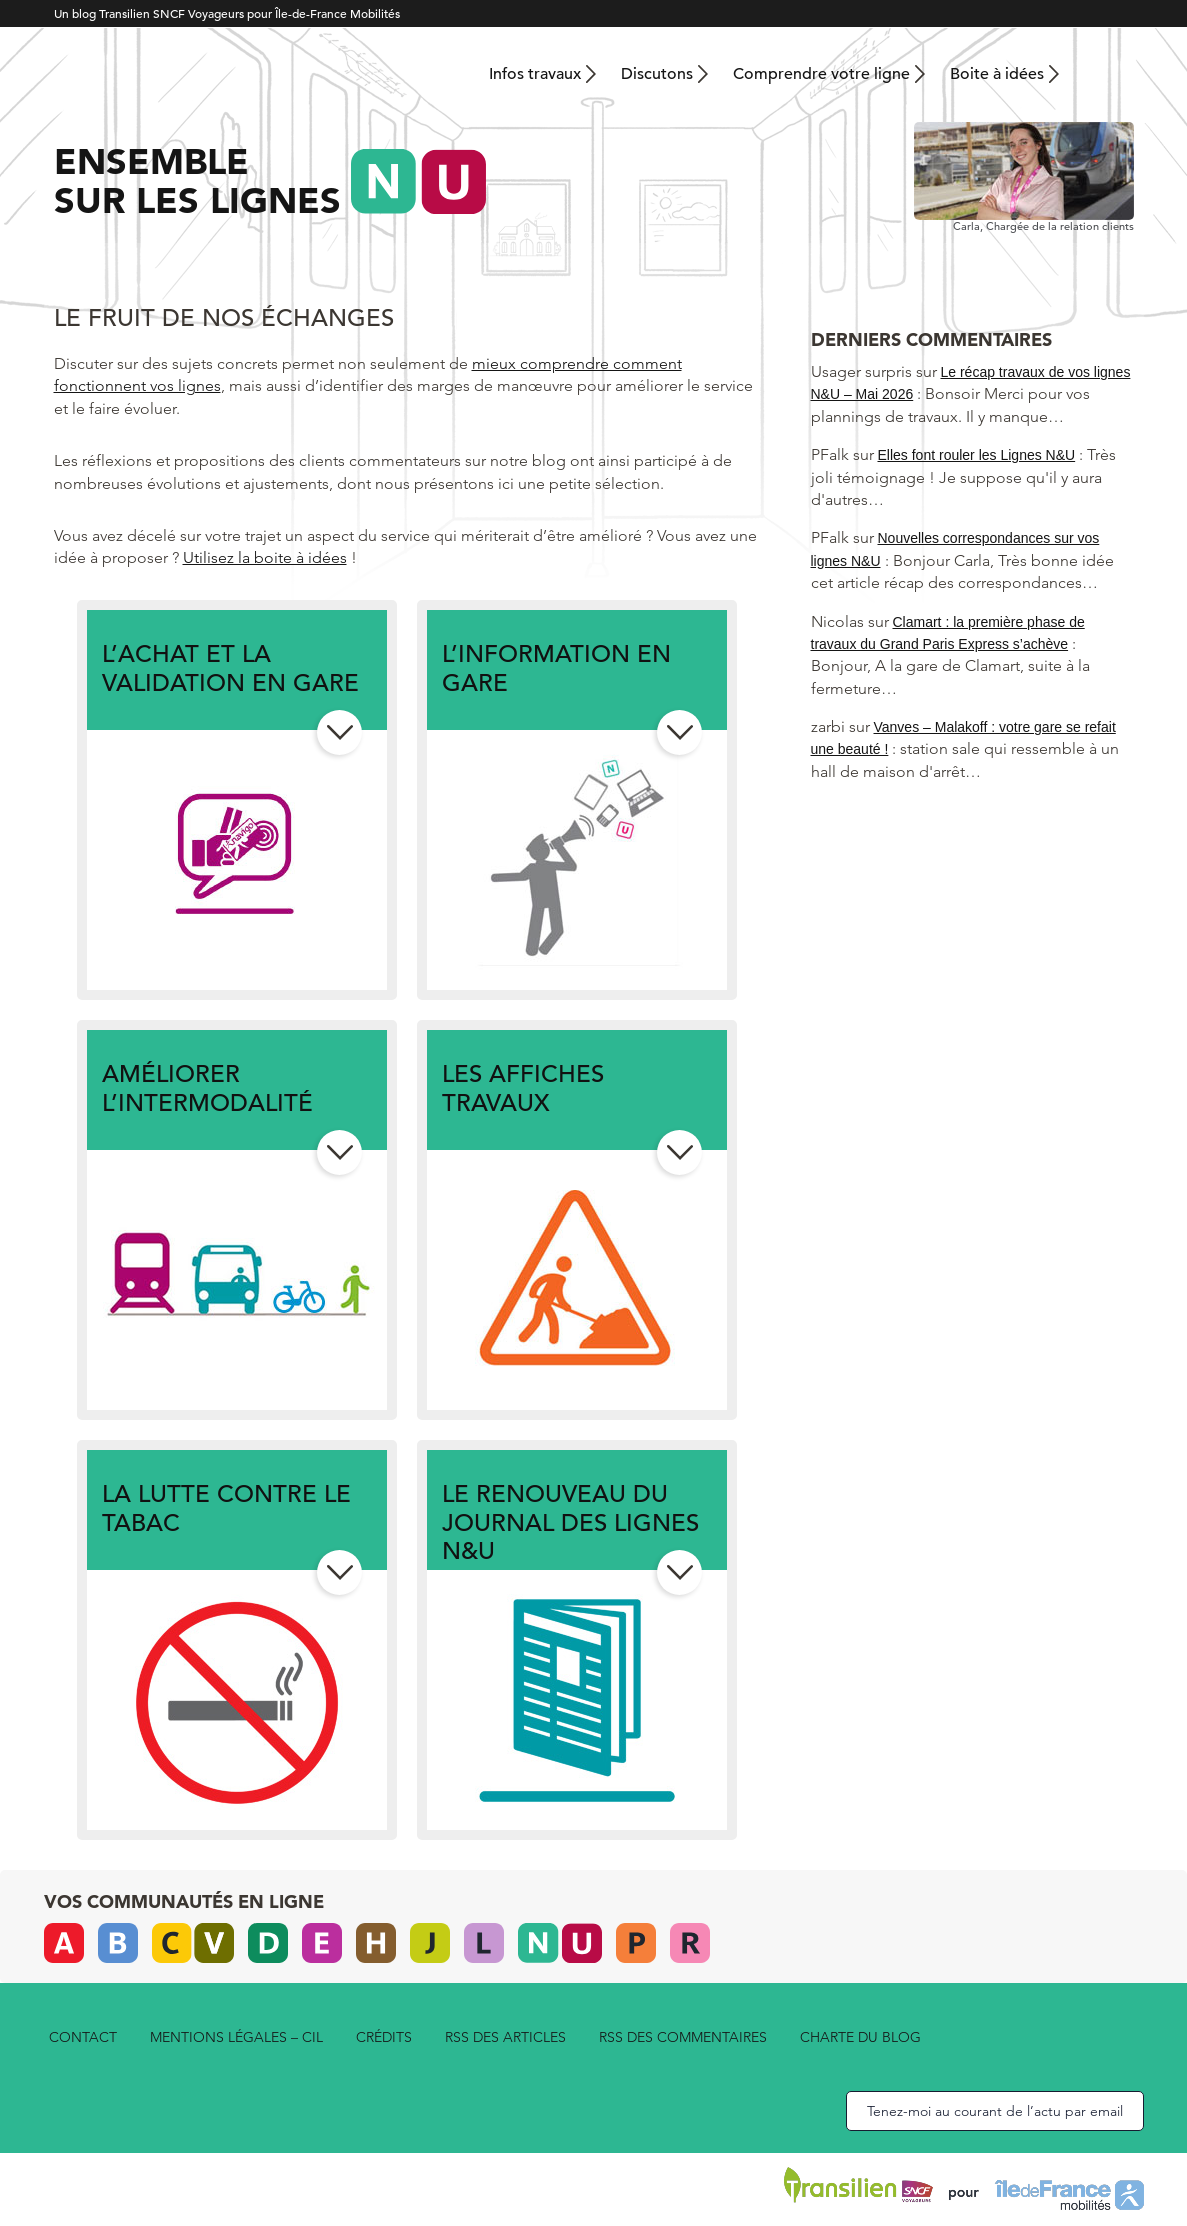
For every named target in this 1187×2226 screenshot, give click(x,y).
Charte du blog (860, 2037)
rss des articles (505, 2037)
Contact (83, 2037)
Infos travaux (535, 74)
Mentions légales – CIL (236, 2037)
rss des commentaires (683, 2037)
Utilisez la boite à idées (265, 557)
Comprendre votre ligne (821, 74)
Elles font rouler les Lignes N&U (977, 455)
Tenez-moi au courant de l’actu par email (995, 2111)
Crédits (384, 2037)
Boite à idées (997, 74)
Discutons (657, 74)
